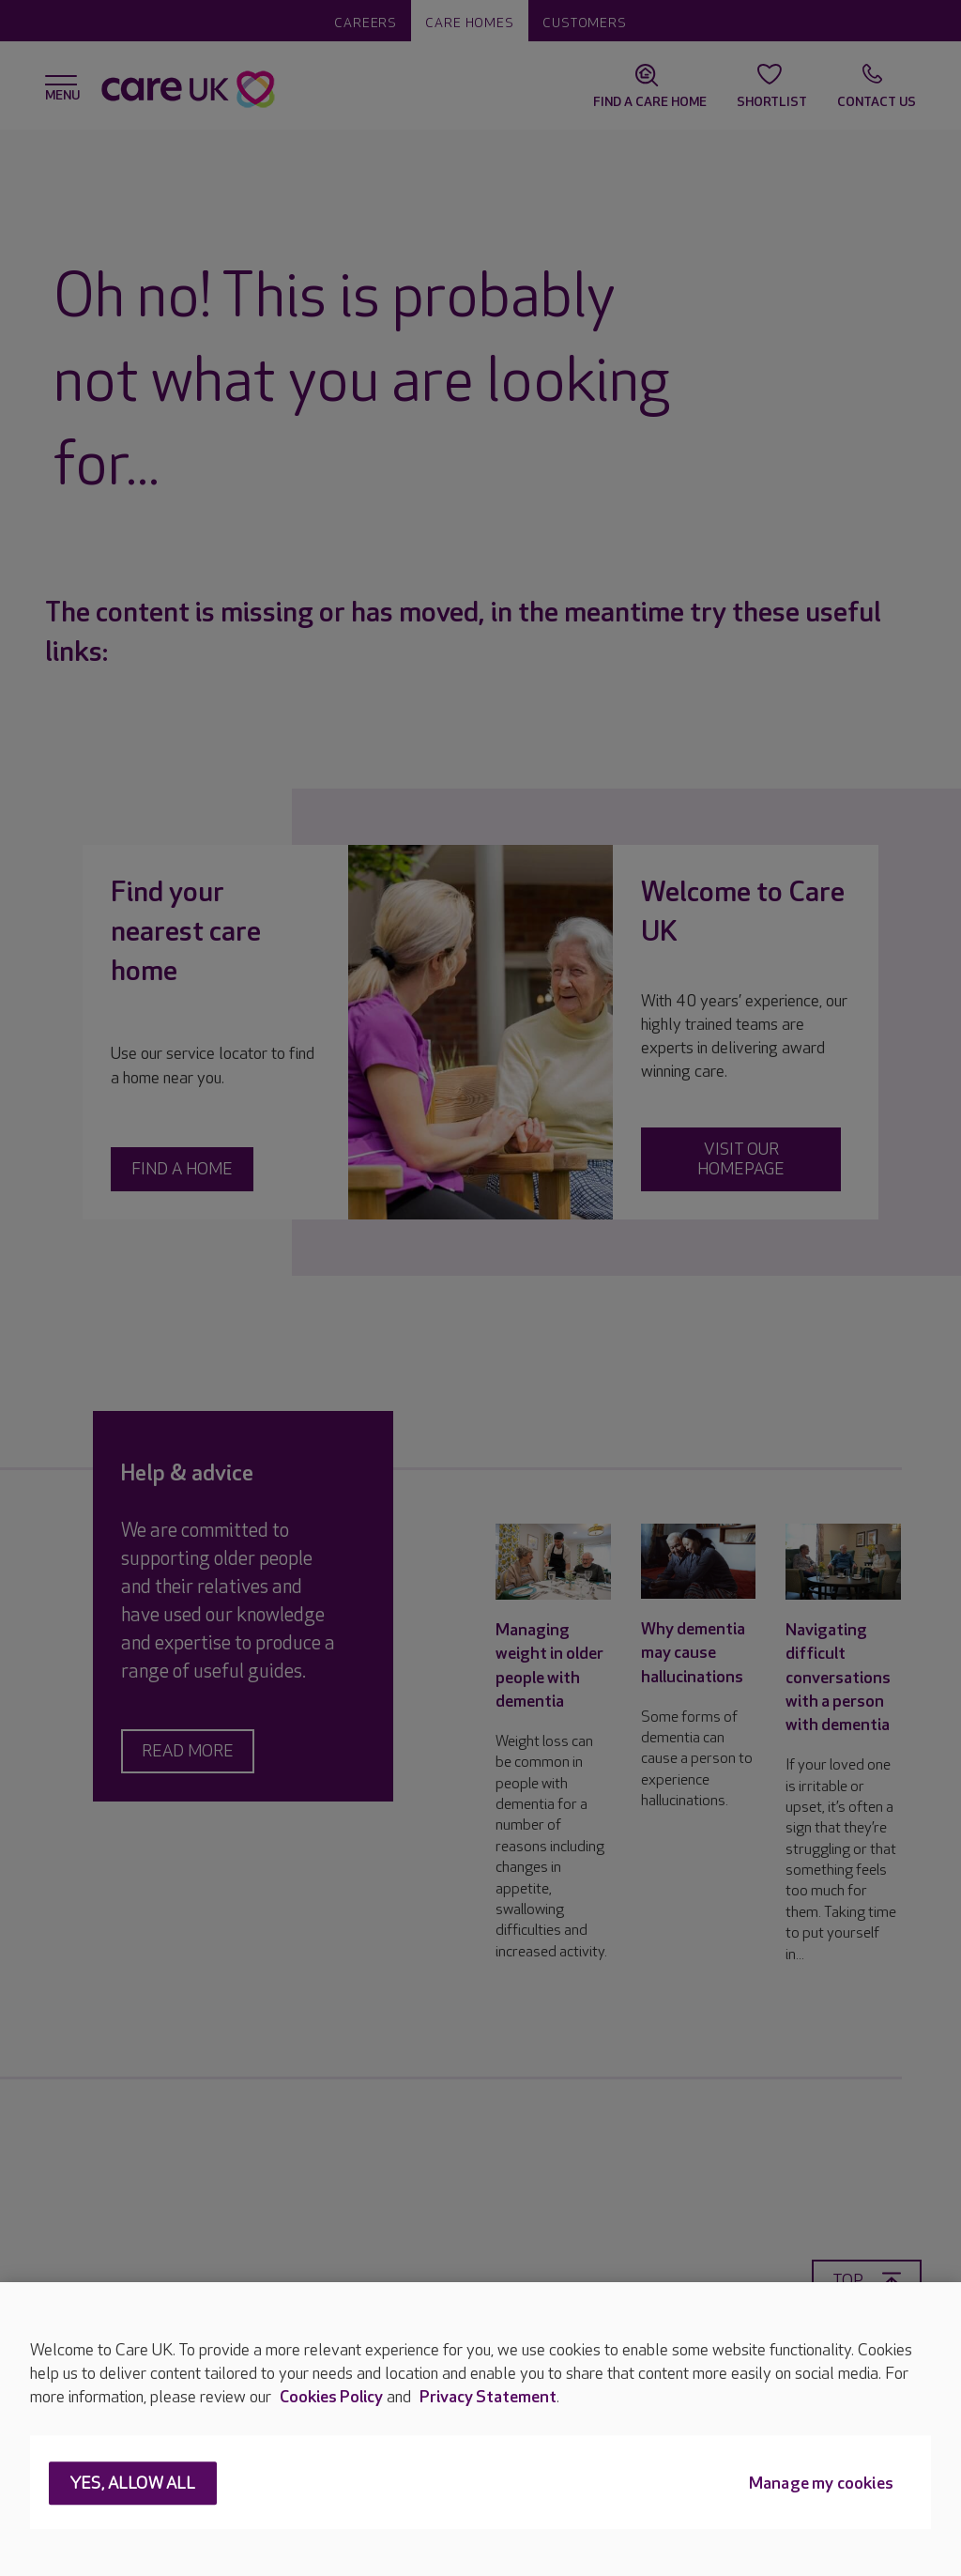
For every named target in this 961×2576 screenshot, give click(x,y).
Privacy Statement (488, 2397)
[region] (480, 2429)
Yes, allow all (132, 2484)
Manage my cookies (821, 2484)
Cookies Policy (331, 2397)
